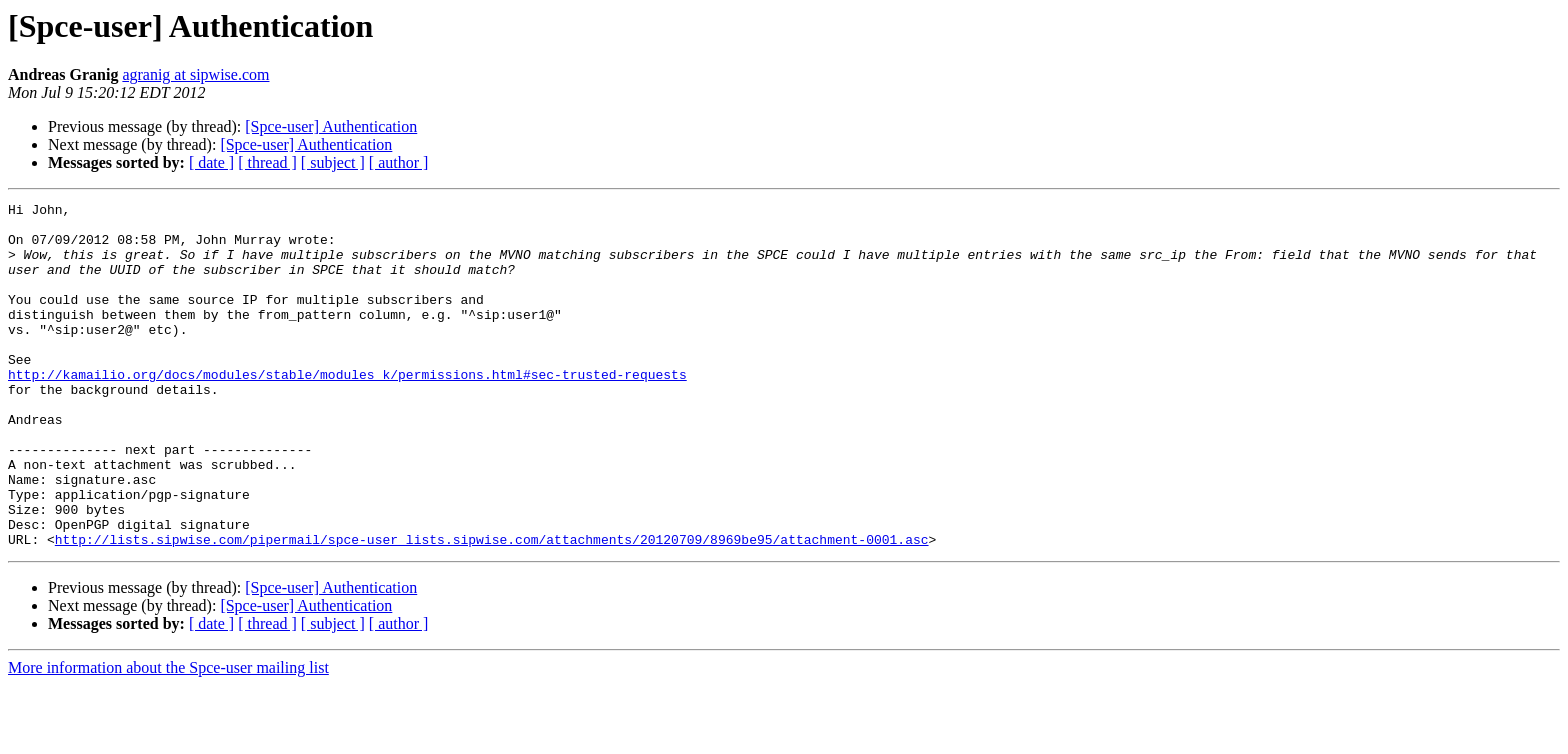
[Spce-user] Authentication (331, 126)
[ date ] (211, 162)
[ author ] (399, 162)
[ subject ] (333, 162)
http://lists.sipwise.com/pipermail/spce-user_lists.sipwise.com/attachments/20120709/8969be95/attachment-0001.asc (492, 608)
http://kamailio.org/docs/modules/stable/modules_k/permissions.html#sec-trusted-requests (347, 410)
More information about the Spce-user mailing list (168, 736)
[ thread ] (267, 162)
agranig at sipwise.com (195, 74)
